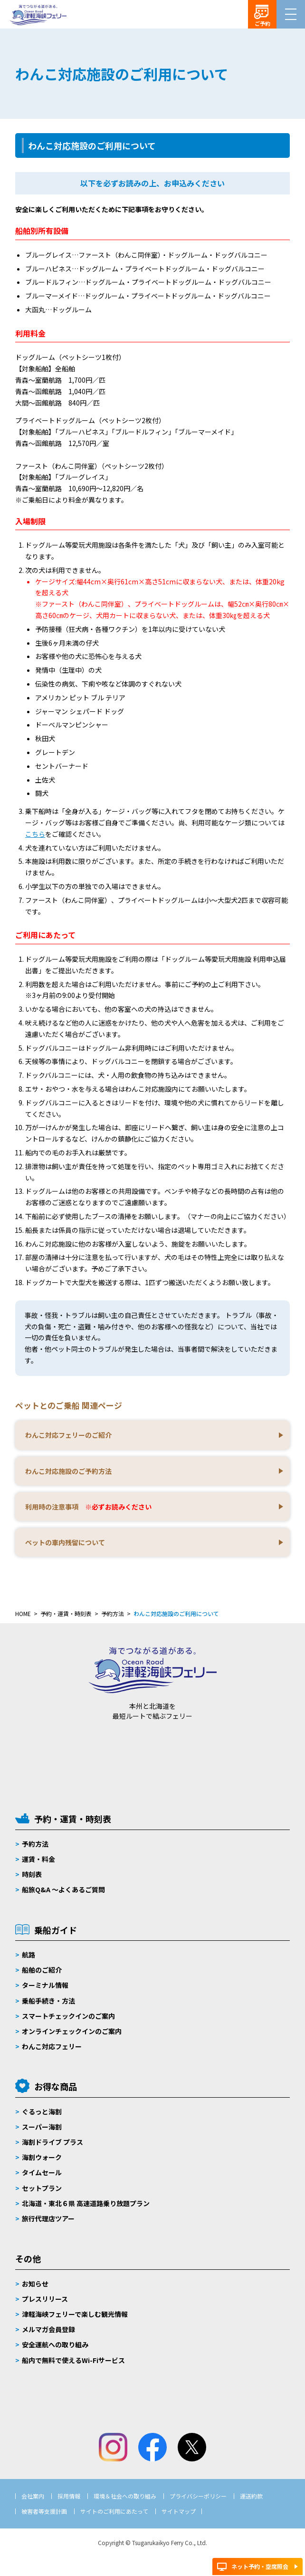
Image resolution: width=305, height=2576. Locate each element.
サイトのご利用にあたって (114, 2511)
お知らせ (35, 2283)
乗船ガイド (55, 1930)
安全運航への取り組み (55, 2344)
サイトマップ (179, 2511)
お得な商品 (55, 2086)
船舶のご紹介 (42, 1970)
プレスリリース (45, 2299)
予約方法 (35, 1844)
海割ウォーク (42, 2157)
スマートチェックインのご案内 (68, 2016)
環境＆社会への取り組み (125, 2496)
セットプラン (42, 2188)
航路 (28, 1954)
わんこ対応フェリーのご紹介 (68, 1435)
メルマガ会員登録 (48, 2329)
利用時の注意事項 (88, 1506)
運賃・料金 (38, 1859)
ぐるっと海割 (42, 2111)
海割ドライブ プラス (52, 2142)
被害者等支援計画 (44, 2511)
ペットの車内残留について (65, 1542)
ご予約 (262, 23)
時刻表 (32, 1874)
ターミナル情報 (45, 1985)
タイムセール (42, 2172)
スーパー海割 (42, 2126)
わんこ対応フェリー (52, 2046)
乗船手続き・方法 (48, 2000)
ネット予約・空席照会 (259, 2566)
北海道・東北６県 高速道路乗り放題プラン (86, 2203)
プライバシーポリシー (198, 2496)
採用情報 (68, 2496)
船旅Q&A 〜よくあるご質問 (63, 1889)
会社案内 (32, 2496)
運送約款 (251, 2496)
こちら (35, 834)
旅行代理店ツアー (48, 2218)
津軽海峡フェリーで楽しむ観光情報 (75, 2314)
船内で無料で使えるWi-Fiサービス (73, 2360)
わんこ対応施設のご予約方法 (68, 1471)
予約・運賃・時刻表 (72, 1818)
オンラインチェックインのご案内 (72, 2031)
